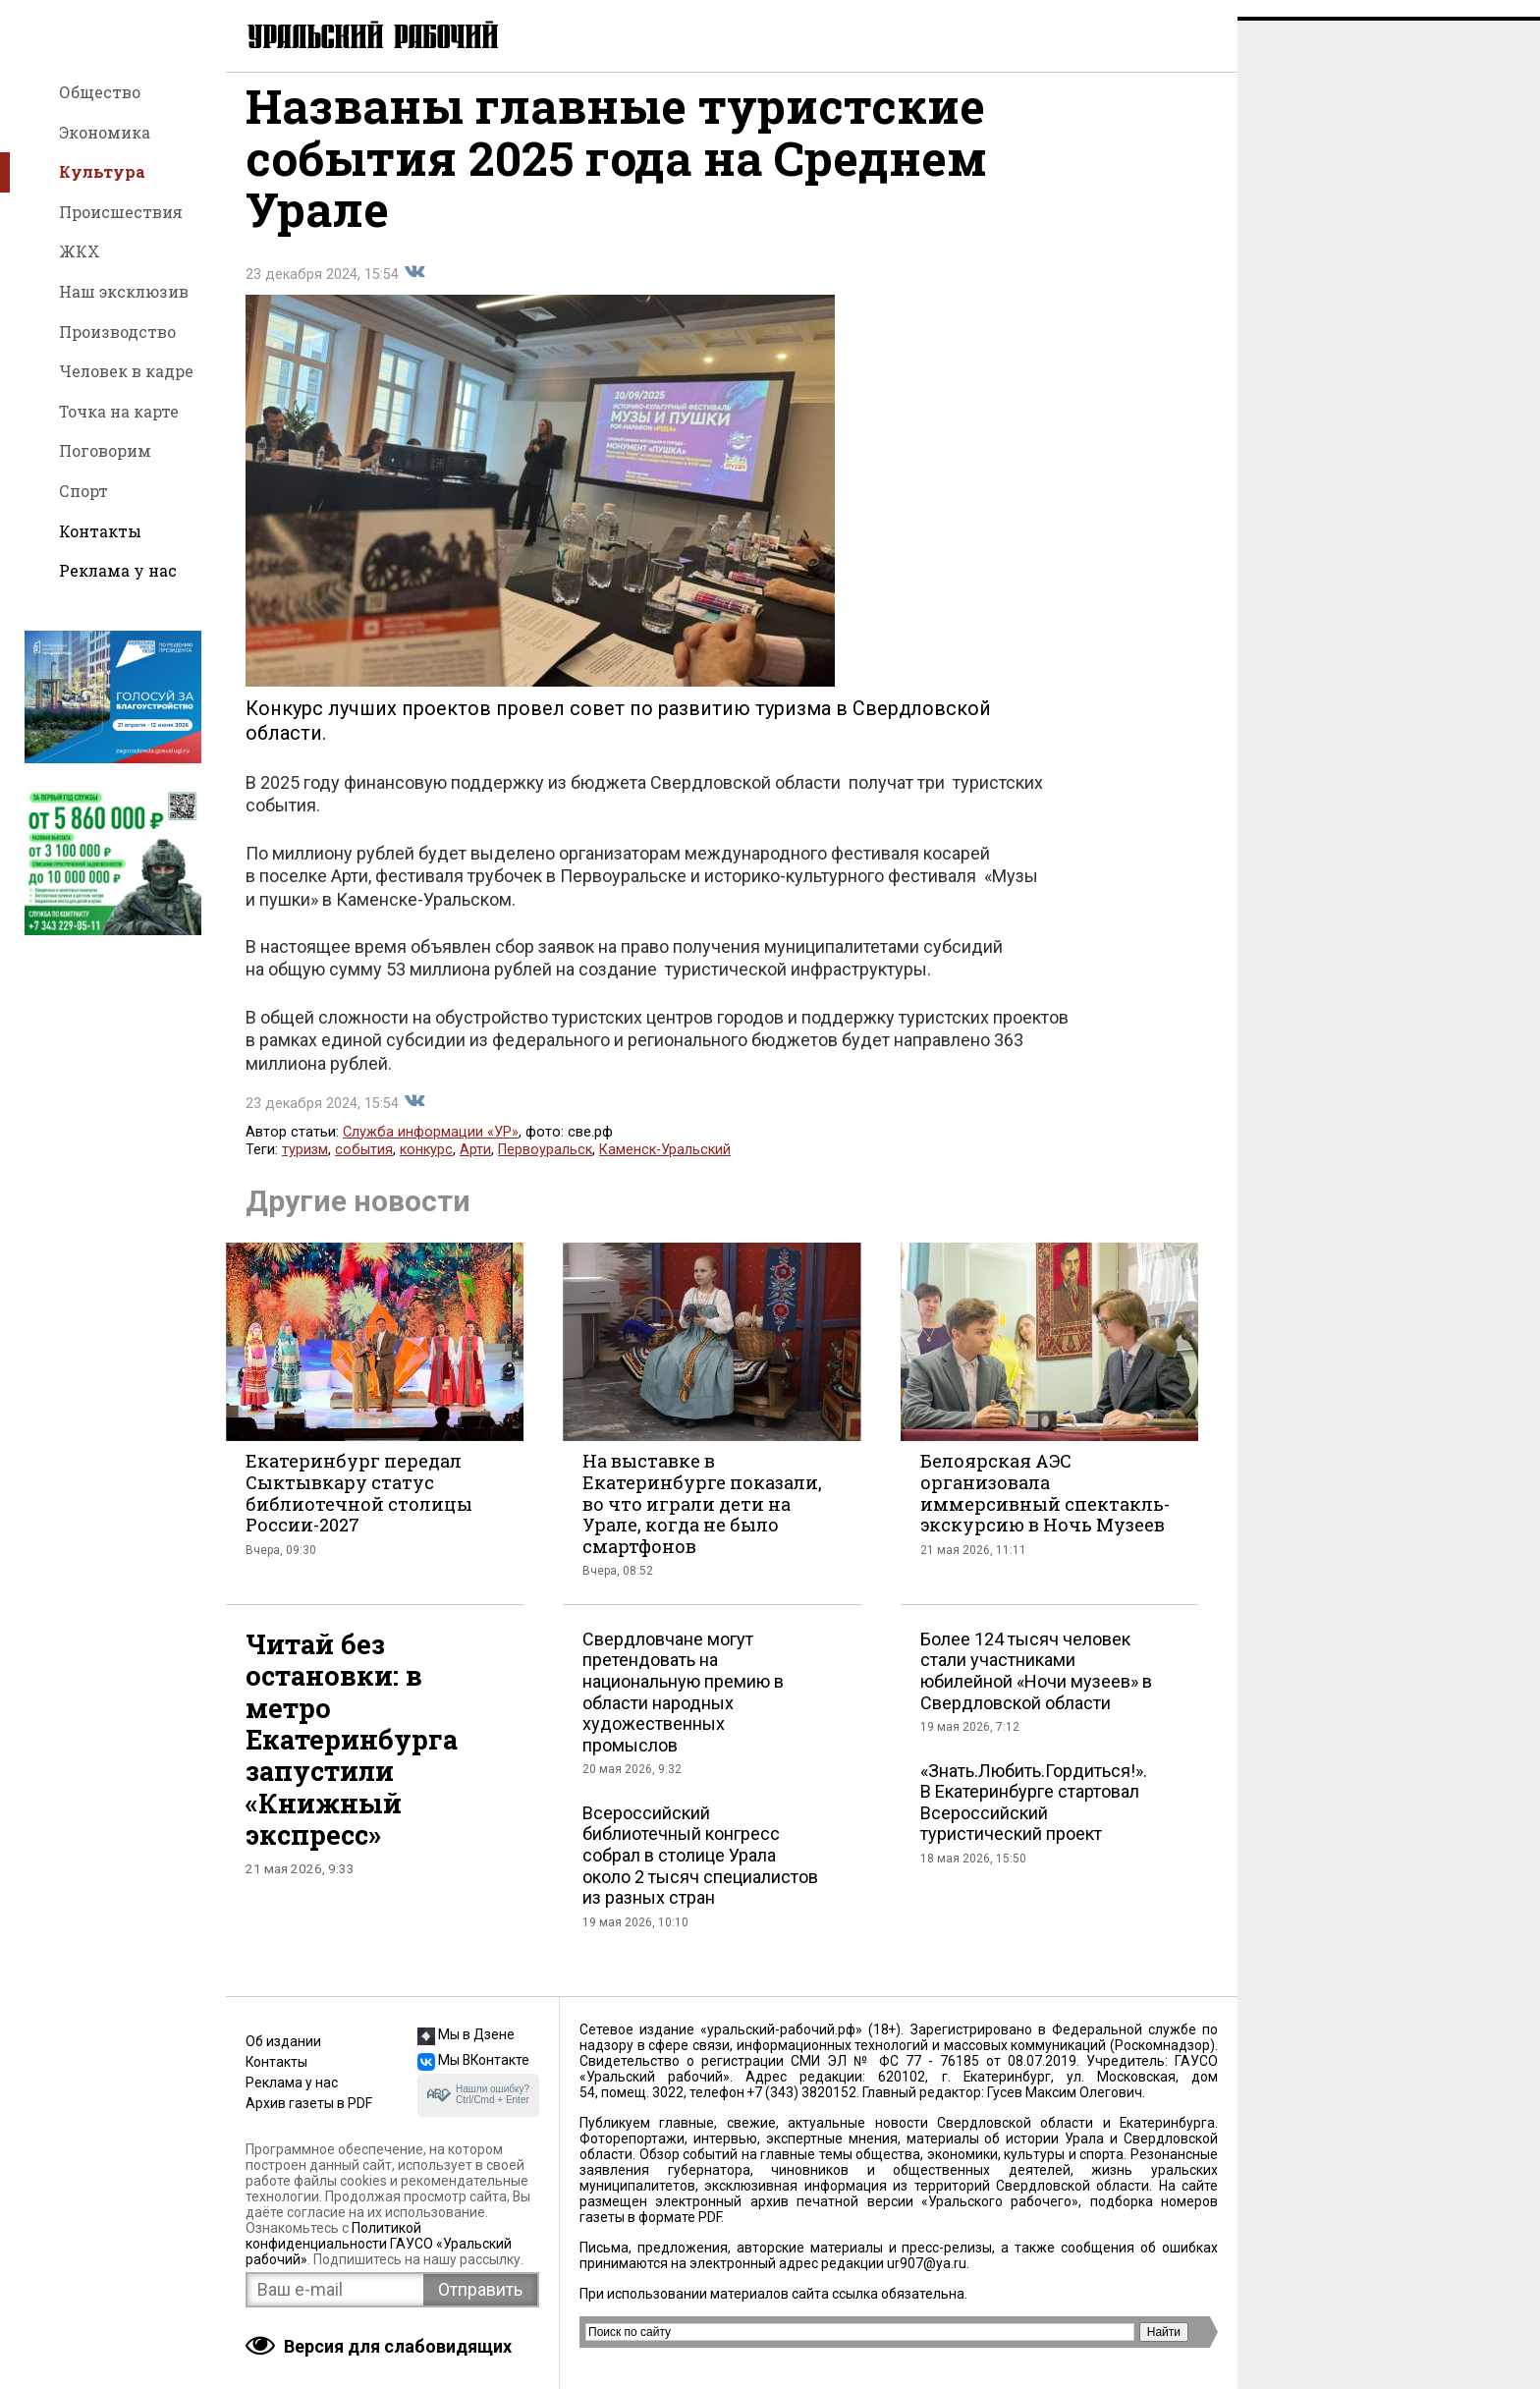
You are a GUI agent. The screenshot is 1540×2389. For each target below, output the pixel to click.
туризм (305, 1166)
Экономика (104, 132)
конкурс (426, 1166)
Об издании (283, 2041)
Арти (475, 1166)
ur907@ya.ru (926, 2263)
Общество (99, 92)
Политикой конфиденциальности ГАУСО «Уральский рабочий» (379, 2243)
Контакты (100, 531)
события (364, 1166)
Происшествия (121, 211)
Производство (117, 331)
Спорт (83, 490)
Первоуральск (545, 1166)
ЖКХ (79, 251)
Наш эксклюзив (124, 291)
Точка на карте (119, 411)
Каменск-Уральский (665, 1166)
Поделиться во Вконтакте (414, 289)
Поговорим (105, 450)
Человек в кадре (126, 371)
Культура (102, 171)
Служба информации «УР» (431, 1148)
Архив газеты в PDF (309, 2103)
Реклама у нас (118, 570)
